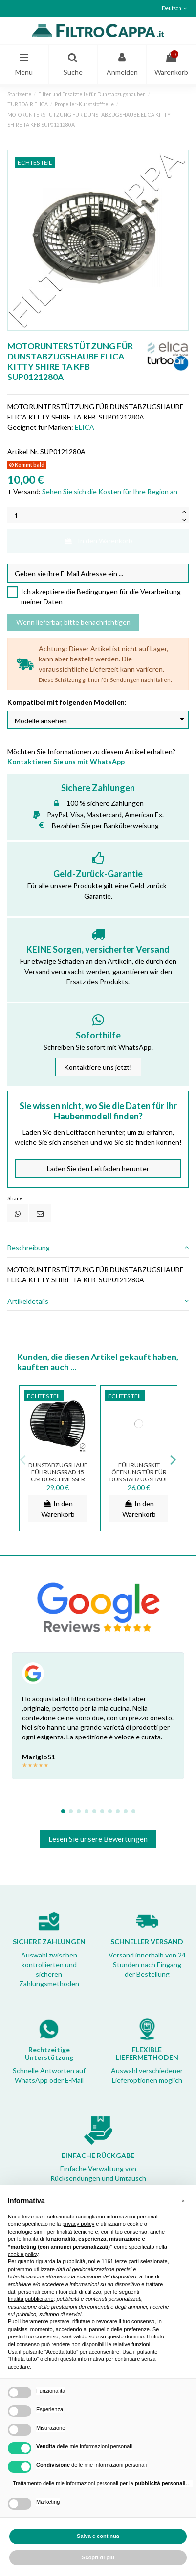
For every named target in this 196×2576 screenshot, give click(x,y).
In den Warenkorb (98, 541)
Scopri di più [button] (98, 2557)
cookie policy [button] (23, 2254)
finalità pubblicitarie (31, 2299)
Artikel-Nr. (23, 451)
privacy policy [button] (78, 2224)
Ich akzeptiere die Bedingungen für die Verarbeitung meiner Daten (101, 596)
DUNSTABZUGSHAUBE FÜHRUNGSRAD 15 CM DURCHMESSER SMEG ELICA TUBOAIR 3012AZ (59, 1479)
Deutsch (175, 8)
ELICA (84, 427)
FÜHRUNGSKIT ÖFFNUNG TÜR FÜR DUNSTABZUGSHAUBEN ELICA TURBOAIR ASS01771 (143, 1479)
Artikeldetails (98, 1301)
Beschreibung (98, 1247)
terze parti (127, 2261)
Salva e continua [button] (98, 2536)
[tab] (98, 1248)
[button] (183, 2201)
